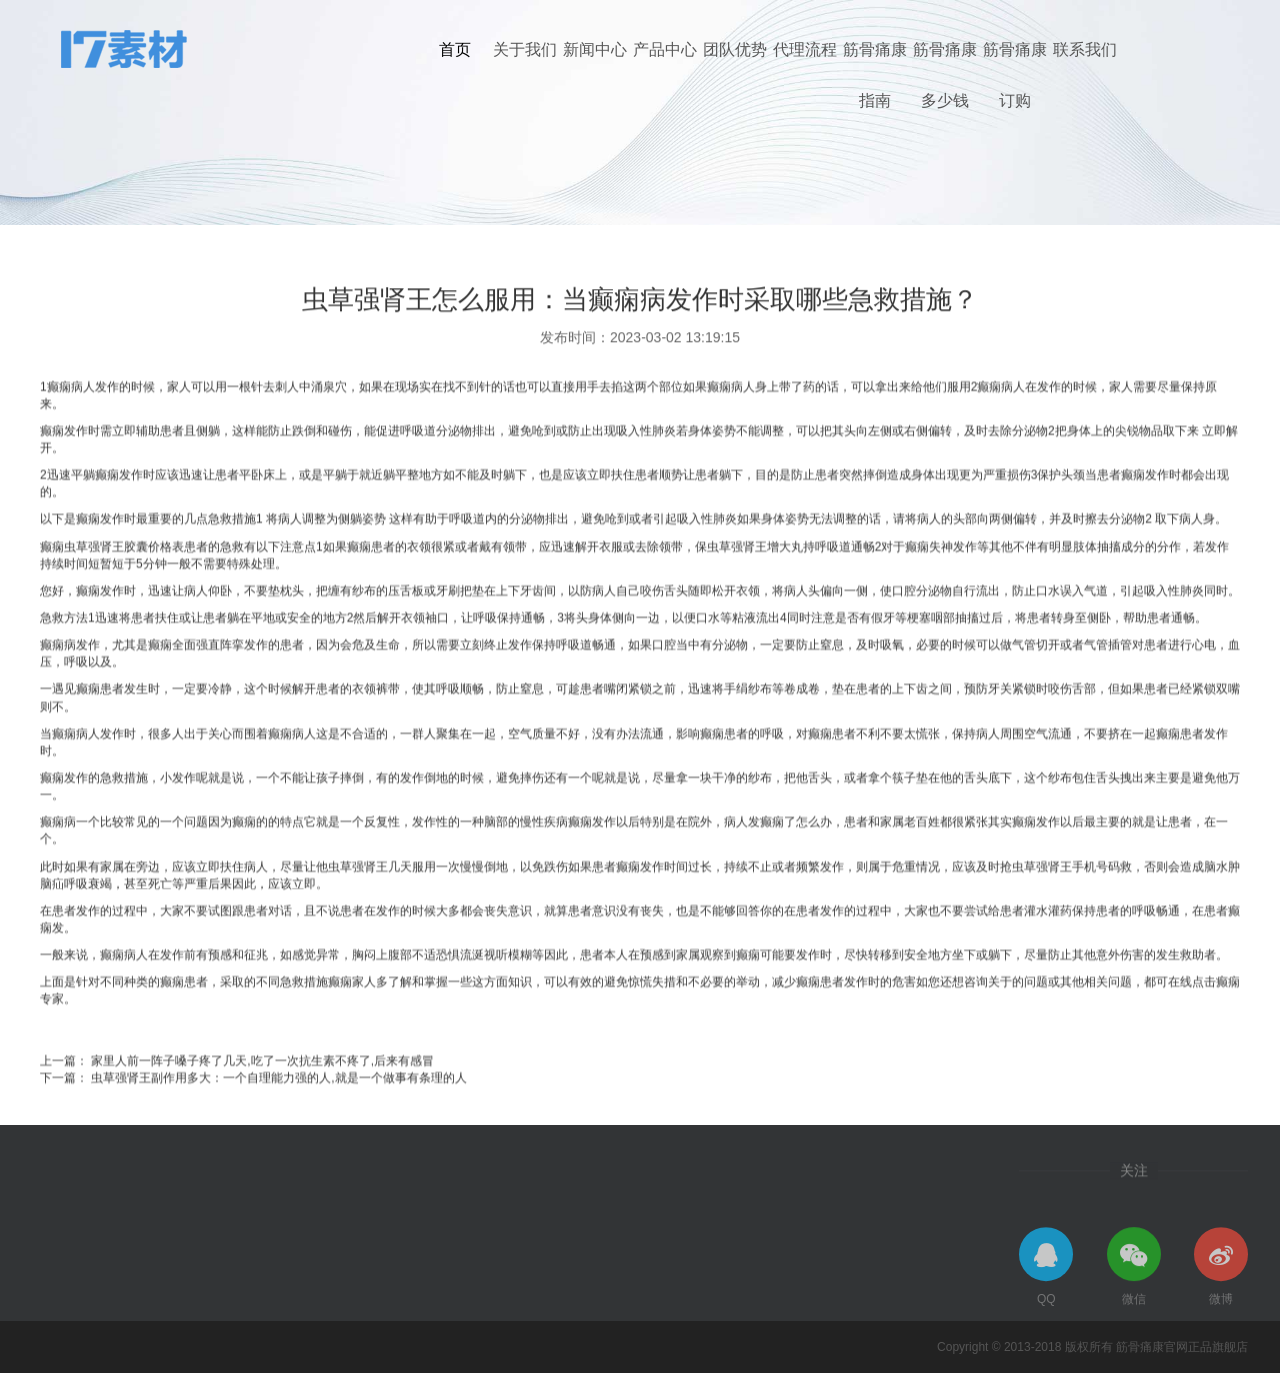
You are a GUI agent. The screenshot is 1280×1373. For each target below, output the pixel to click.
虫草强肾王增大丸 (755, 594)
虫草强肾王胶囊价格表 (124, 594)
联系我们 (1085, 49)
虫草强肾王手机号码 (1066, 914)
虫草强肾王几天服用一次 (394, 914)
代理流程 (805, 49)
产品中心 (665, 49)
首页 (455, 49)
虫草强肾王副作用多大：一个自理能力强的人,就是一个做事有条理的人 (278, 1126)
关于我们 (525, 49)
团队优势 (735, 49)
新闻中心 (595, 49)
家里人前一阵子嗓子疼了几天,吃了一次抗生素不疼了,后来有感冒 (262, 1108)
